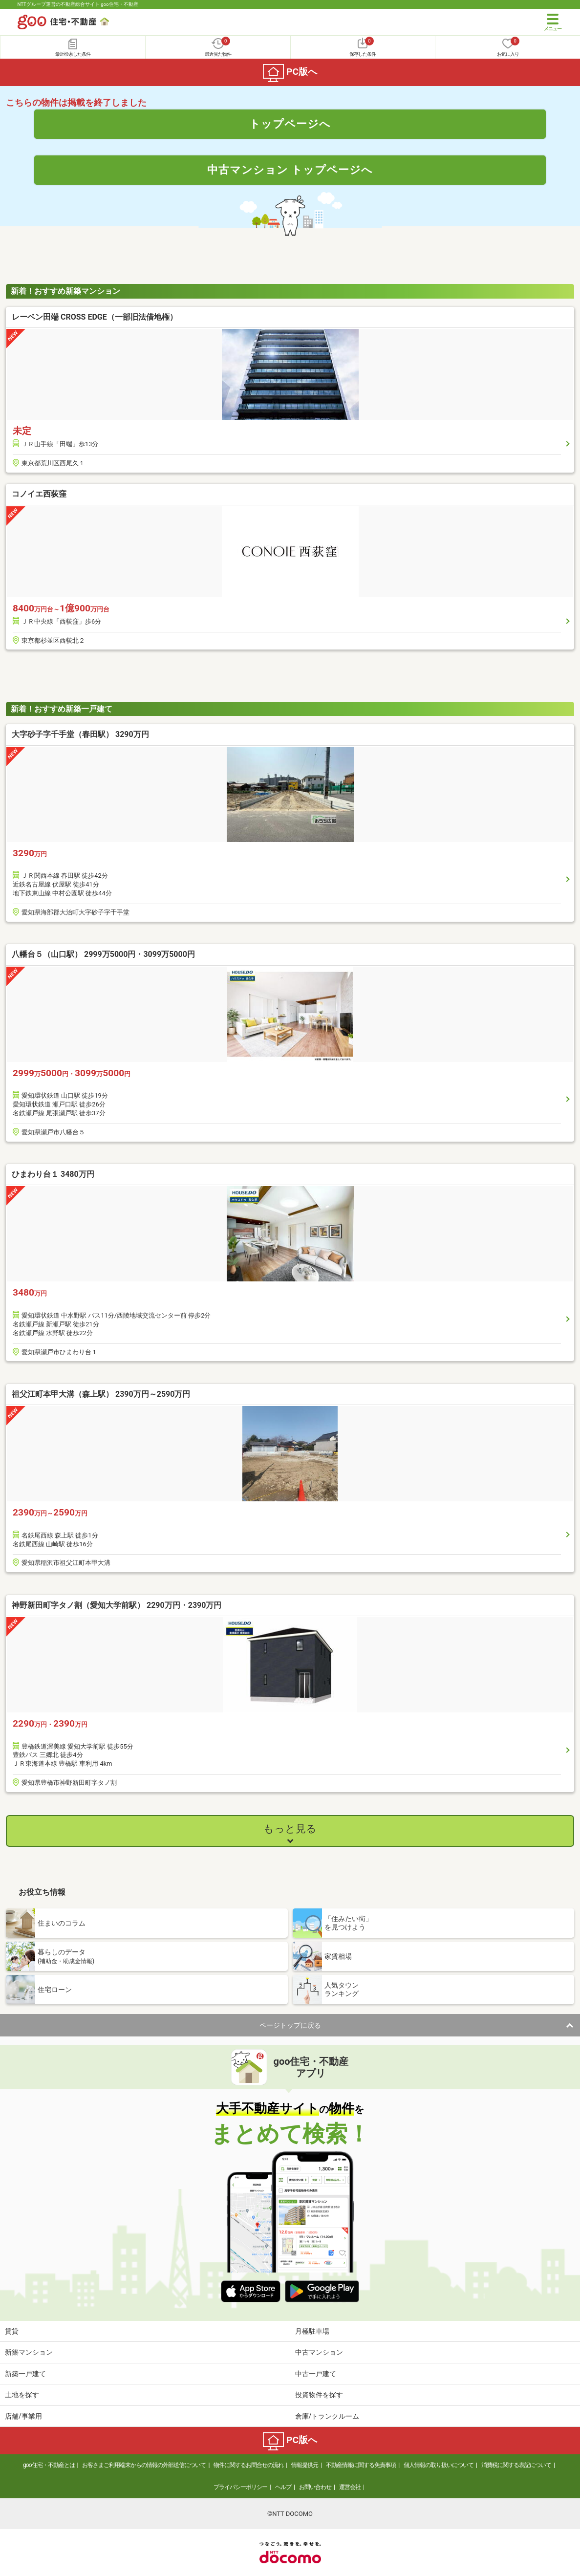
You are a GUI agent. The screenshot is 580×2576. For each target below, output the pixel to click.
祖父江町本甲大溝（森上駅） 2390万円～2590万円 (101, 1394)
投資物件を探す (319, 2395)
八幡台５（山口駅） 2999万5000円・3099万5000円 (103, 954)
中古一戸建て (315, 2374)
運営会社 (350, 2487)
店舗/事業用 (23, 2416)
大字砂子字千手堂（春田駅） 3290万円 (80, 734)
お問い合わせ (315, 2487)
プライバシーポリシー (240, 2487)
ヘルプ (283, 2487)
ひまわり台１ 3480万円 (53, 1174)
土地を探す (22, 2395)
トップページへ (290, 123)
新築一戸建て (25, 2374)
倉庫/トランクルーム (327, 2416)
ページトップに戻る (290, 2025)
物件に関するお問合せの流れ (248, 2465)
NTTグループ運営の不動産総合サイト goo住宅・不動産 (78, 4)
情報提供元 (304, 2465)
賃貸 (12, 2331)
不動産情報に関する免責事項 (361, 2465)
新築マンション (29, 2352)
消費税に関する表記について (516, 2465)
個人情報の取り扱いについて (438, 2465)
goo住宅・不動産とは (48, 2465)
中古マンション (319, 2352)
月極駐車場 (312, 2331)
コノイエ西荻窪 (39, 493)
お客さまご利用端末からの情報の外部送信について (144, 2465)
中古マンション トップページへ (290, 169)
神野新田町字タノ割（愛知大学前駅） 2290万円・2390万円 (116, 1605)
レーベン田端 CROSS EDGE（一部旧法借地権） (94, 317)
